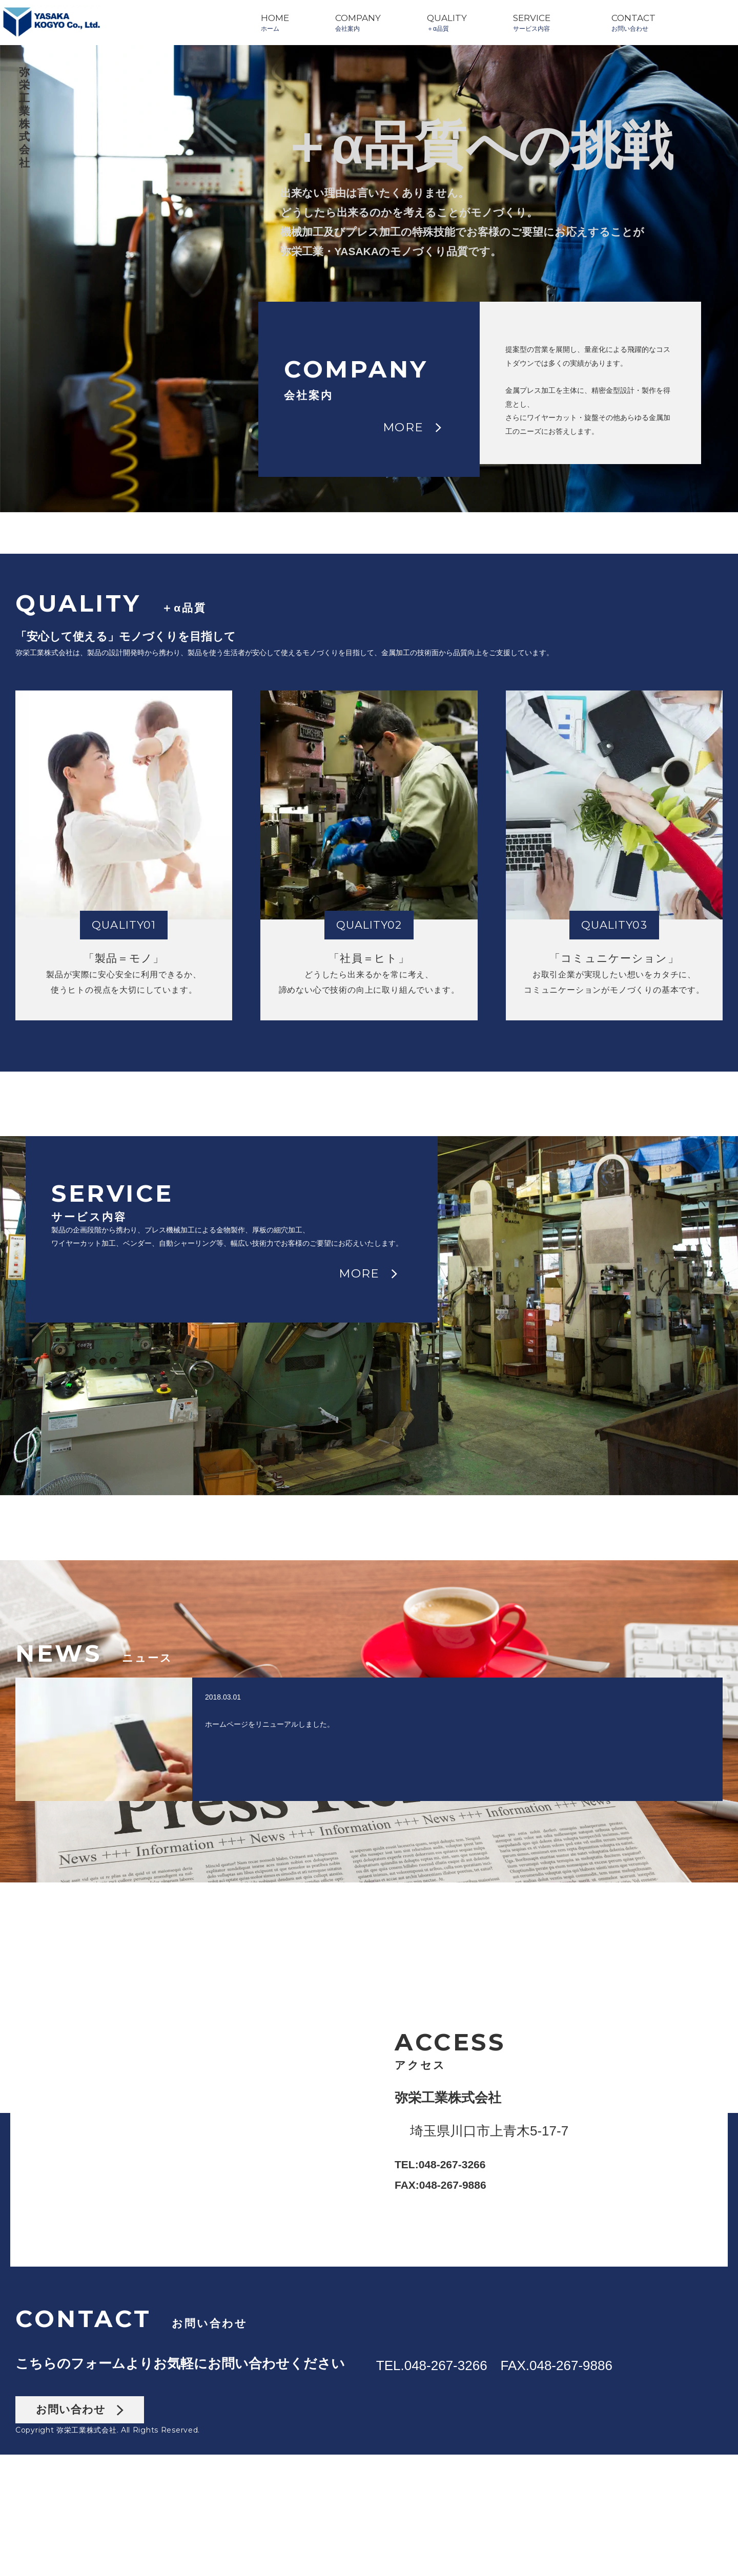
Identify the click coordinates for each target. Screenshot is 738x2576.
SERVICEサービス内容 (531, 22)
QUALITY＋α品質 (447, 22)
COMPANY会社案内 (358, 22)
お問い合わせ (80, 2530)
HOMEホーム (275, 22)
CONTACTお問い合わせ (633, 22)
